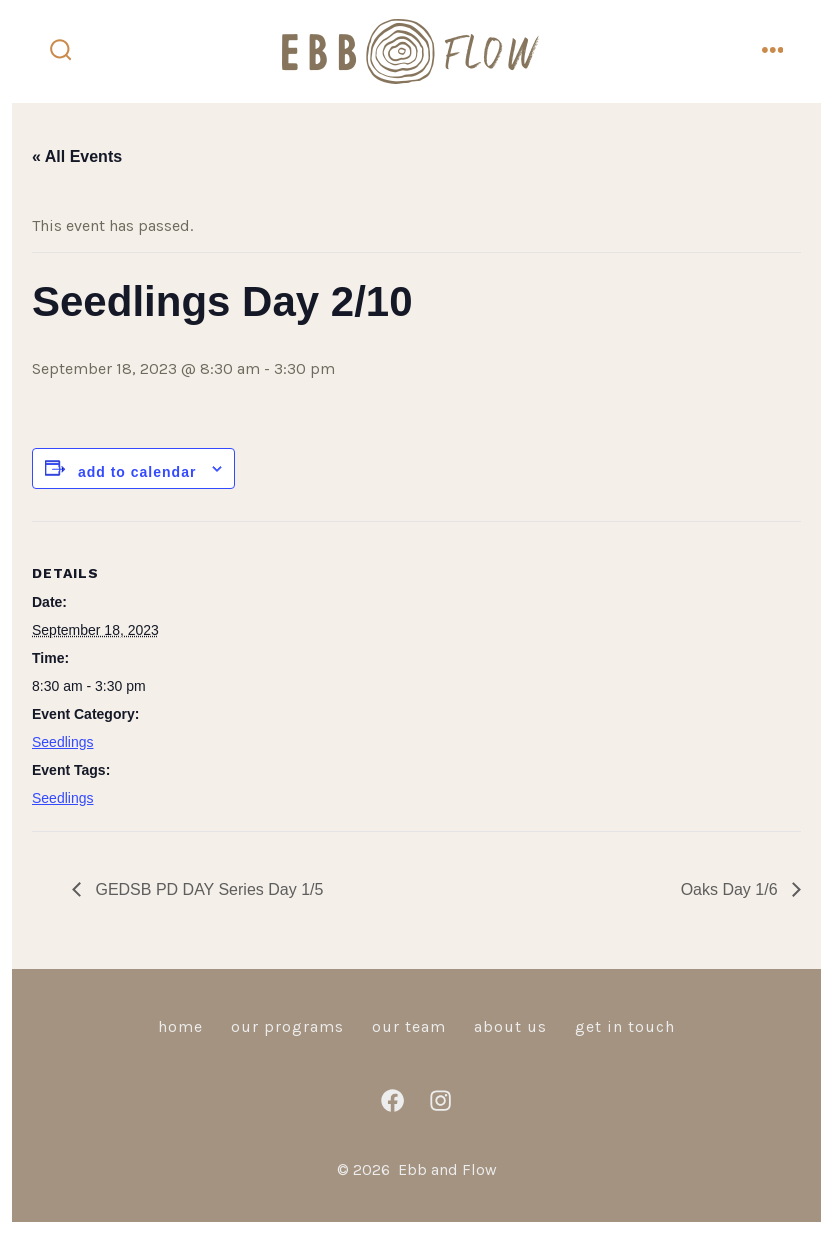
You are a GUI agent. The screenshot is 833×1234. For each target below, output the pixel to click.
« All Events (77, 156)
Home (180, 1026)
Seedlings (63, 742)
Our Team (409, 1026)
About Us (510, 1026)
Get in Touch (625, 1026)
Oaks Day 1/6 (731, 889)
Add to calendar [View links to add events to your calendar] (137, 472)
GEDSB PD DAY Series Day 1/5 (207, 889)
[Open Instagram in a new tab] (440, 1100)
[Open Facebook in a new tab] (392, 1100)
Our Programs (287, 1026)
